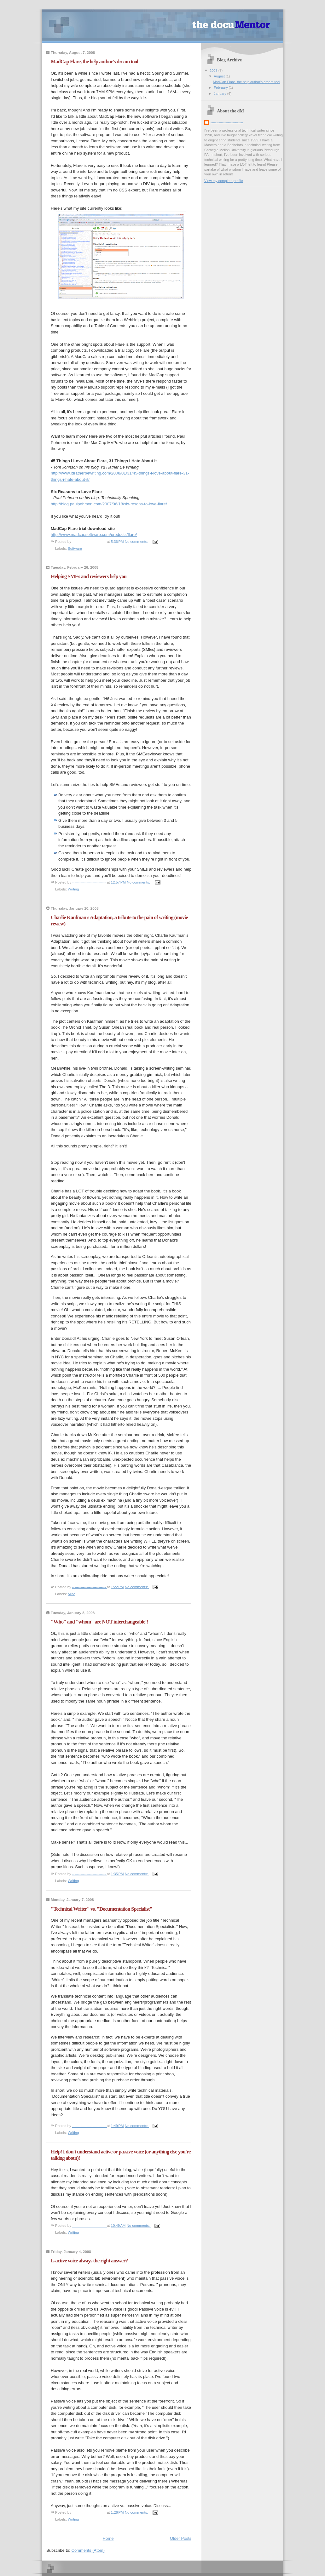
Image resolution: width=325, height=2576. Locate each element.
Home (108, 2538)
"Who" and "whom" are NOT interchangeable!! (99, 1622)
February (221, 87)
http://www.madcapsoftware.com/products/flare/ (94, 534)
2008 (214, 70)
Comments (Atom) (88, 2550)
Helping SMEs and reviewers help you (88, 576)
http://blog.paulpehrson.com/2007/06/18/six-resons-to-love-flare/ (109, 504)
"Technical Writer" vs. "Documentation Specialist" (101, 1909)
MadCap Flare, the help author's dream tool (94, 62)
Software (75, 548)
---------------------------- (227, 122)
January (220, 93)
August (219, 76)
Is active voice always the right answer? (89, 2261)
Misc (71, 1594)
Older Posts (180, 2538)
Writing (73, 889)
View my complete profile (223, 181)
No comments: (137, 541)
